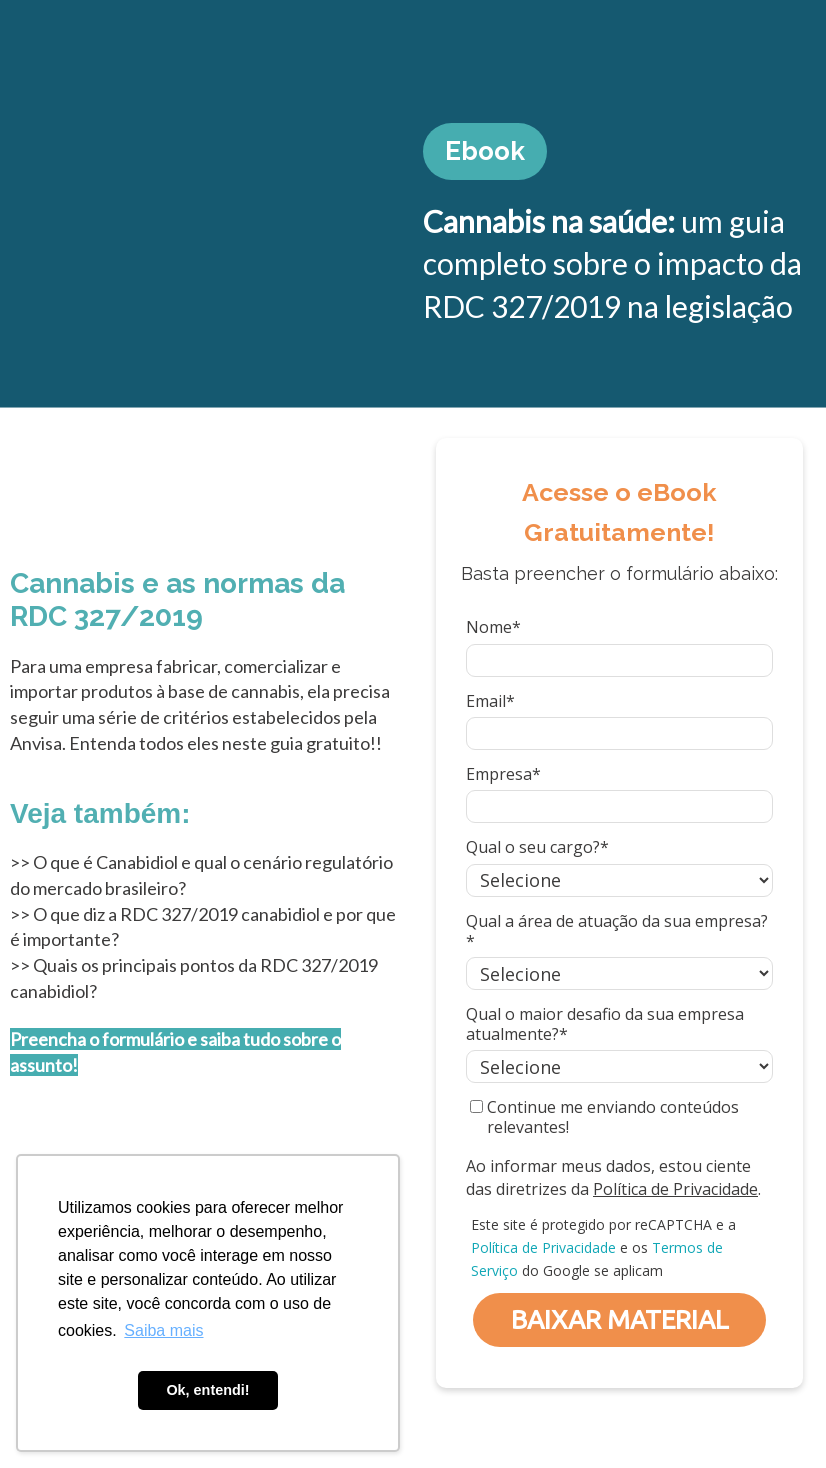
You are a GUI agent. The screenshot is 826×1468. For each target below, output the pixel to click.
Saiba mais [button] (163, 1330)
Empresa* (503, 774)
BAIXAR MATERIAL (620, 1319)
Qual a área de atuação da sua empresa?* (617, 931)
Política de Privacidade (675, 1189)
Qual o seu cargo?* (537, 847)
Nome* (493, 627)
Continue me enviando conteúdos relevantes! (604, 1117)
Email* (490, 701)
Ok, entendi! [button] (207, 1390)
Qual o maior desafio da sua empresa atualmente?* (605, 1024)
